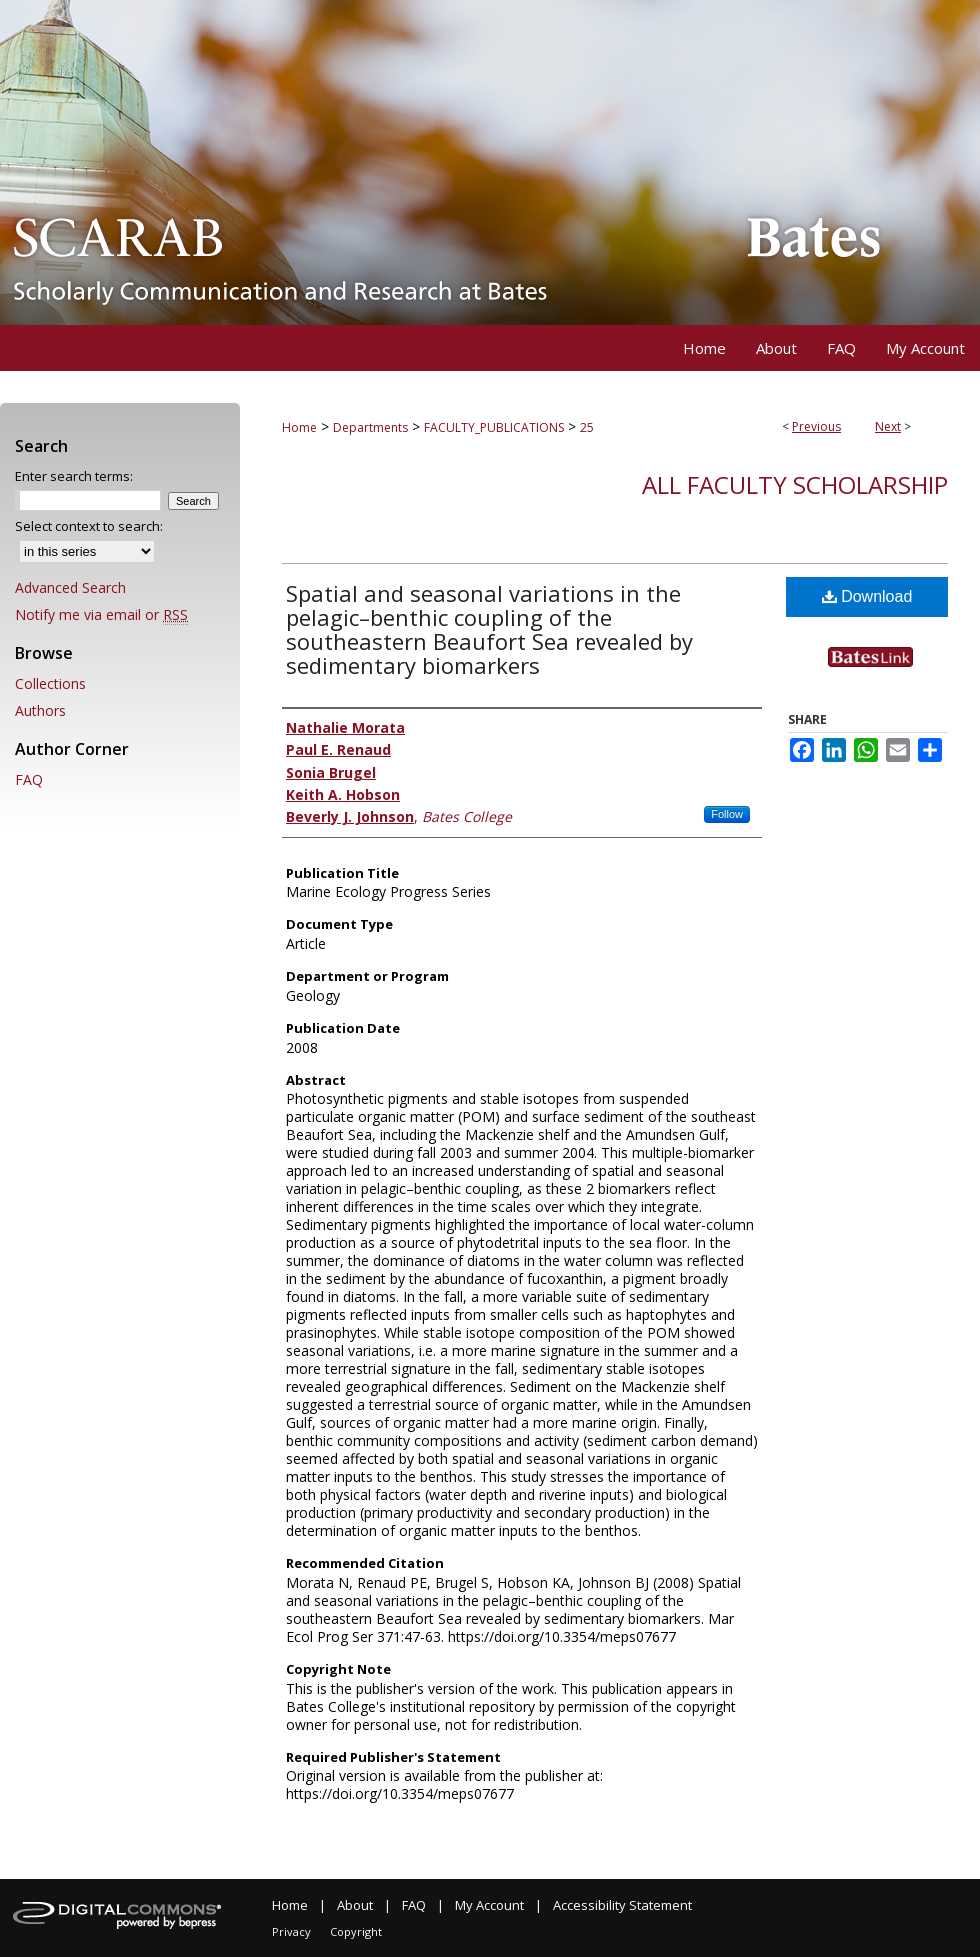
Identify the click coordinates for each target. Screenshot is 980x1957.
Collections (50, 683)
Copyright (356, 1931)
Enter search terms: (74, 476)
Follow (727, 814)
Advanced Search (70, 587)
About (355, 1905)
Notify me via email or (101, 614)
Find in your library (888, 675)
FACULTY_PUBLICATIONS (494, 427)
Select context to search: (89, 526)
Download (867, 596)
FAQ (29, 779)
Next (888, 426)
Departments (370, 427)
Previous (816, 426)
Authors (40, 710)
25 (587, 427)
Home (299, 427)
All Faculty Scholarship (795, 484)
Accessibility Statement (622, 1905)
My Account (489, 1905)
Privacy (291, 1931)
